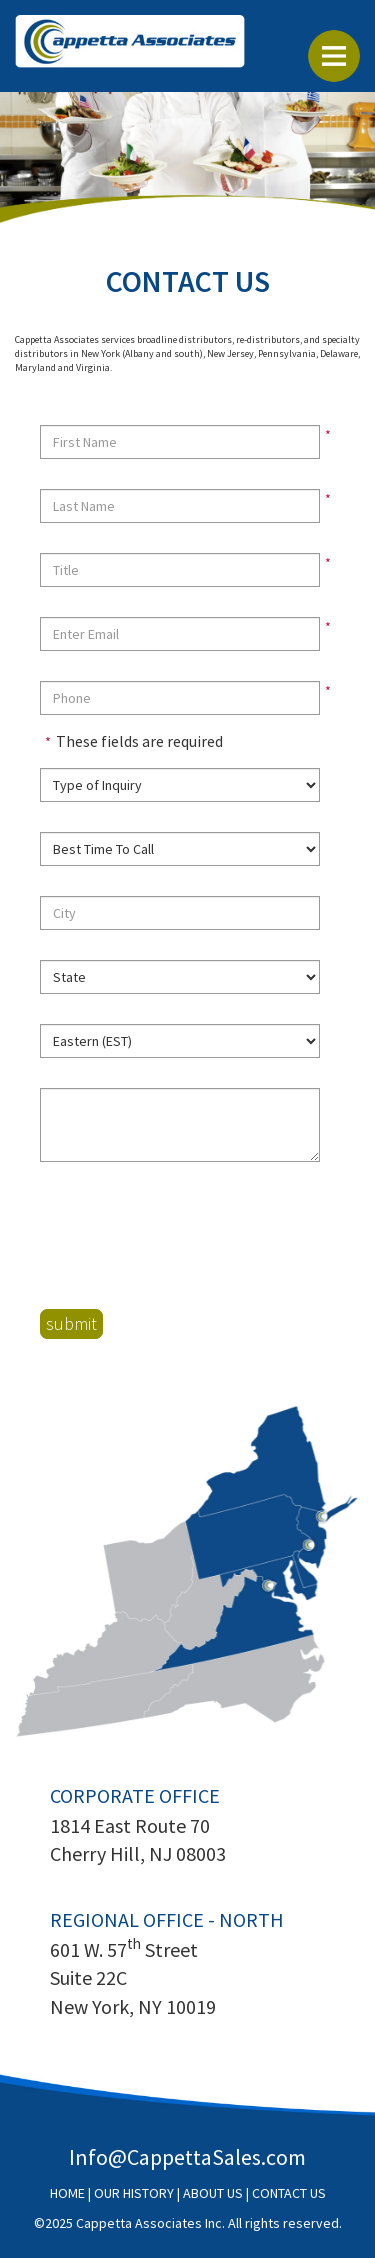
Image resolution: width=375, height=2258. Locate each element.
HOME (67, 2193)
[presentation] (192, 1236)
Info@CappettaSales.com (187, 2157)
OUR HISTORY (134, 2193)
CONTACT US (289, 2193)
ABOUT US (213, 2193)
